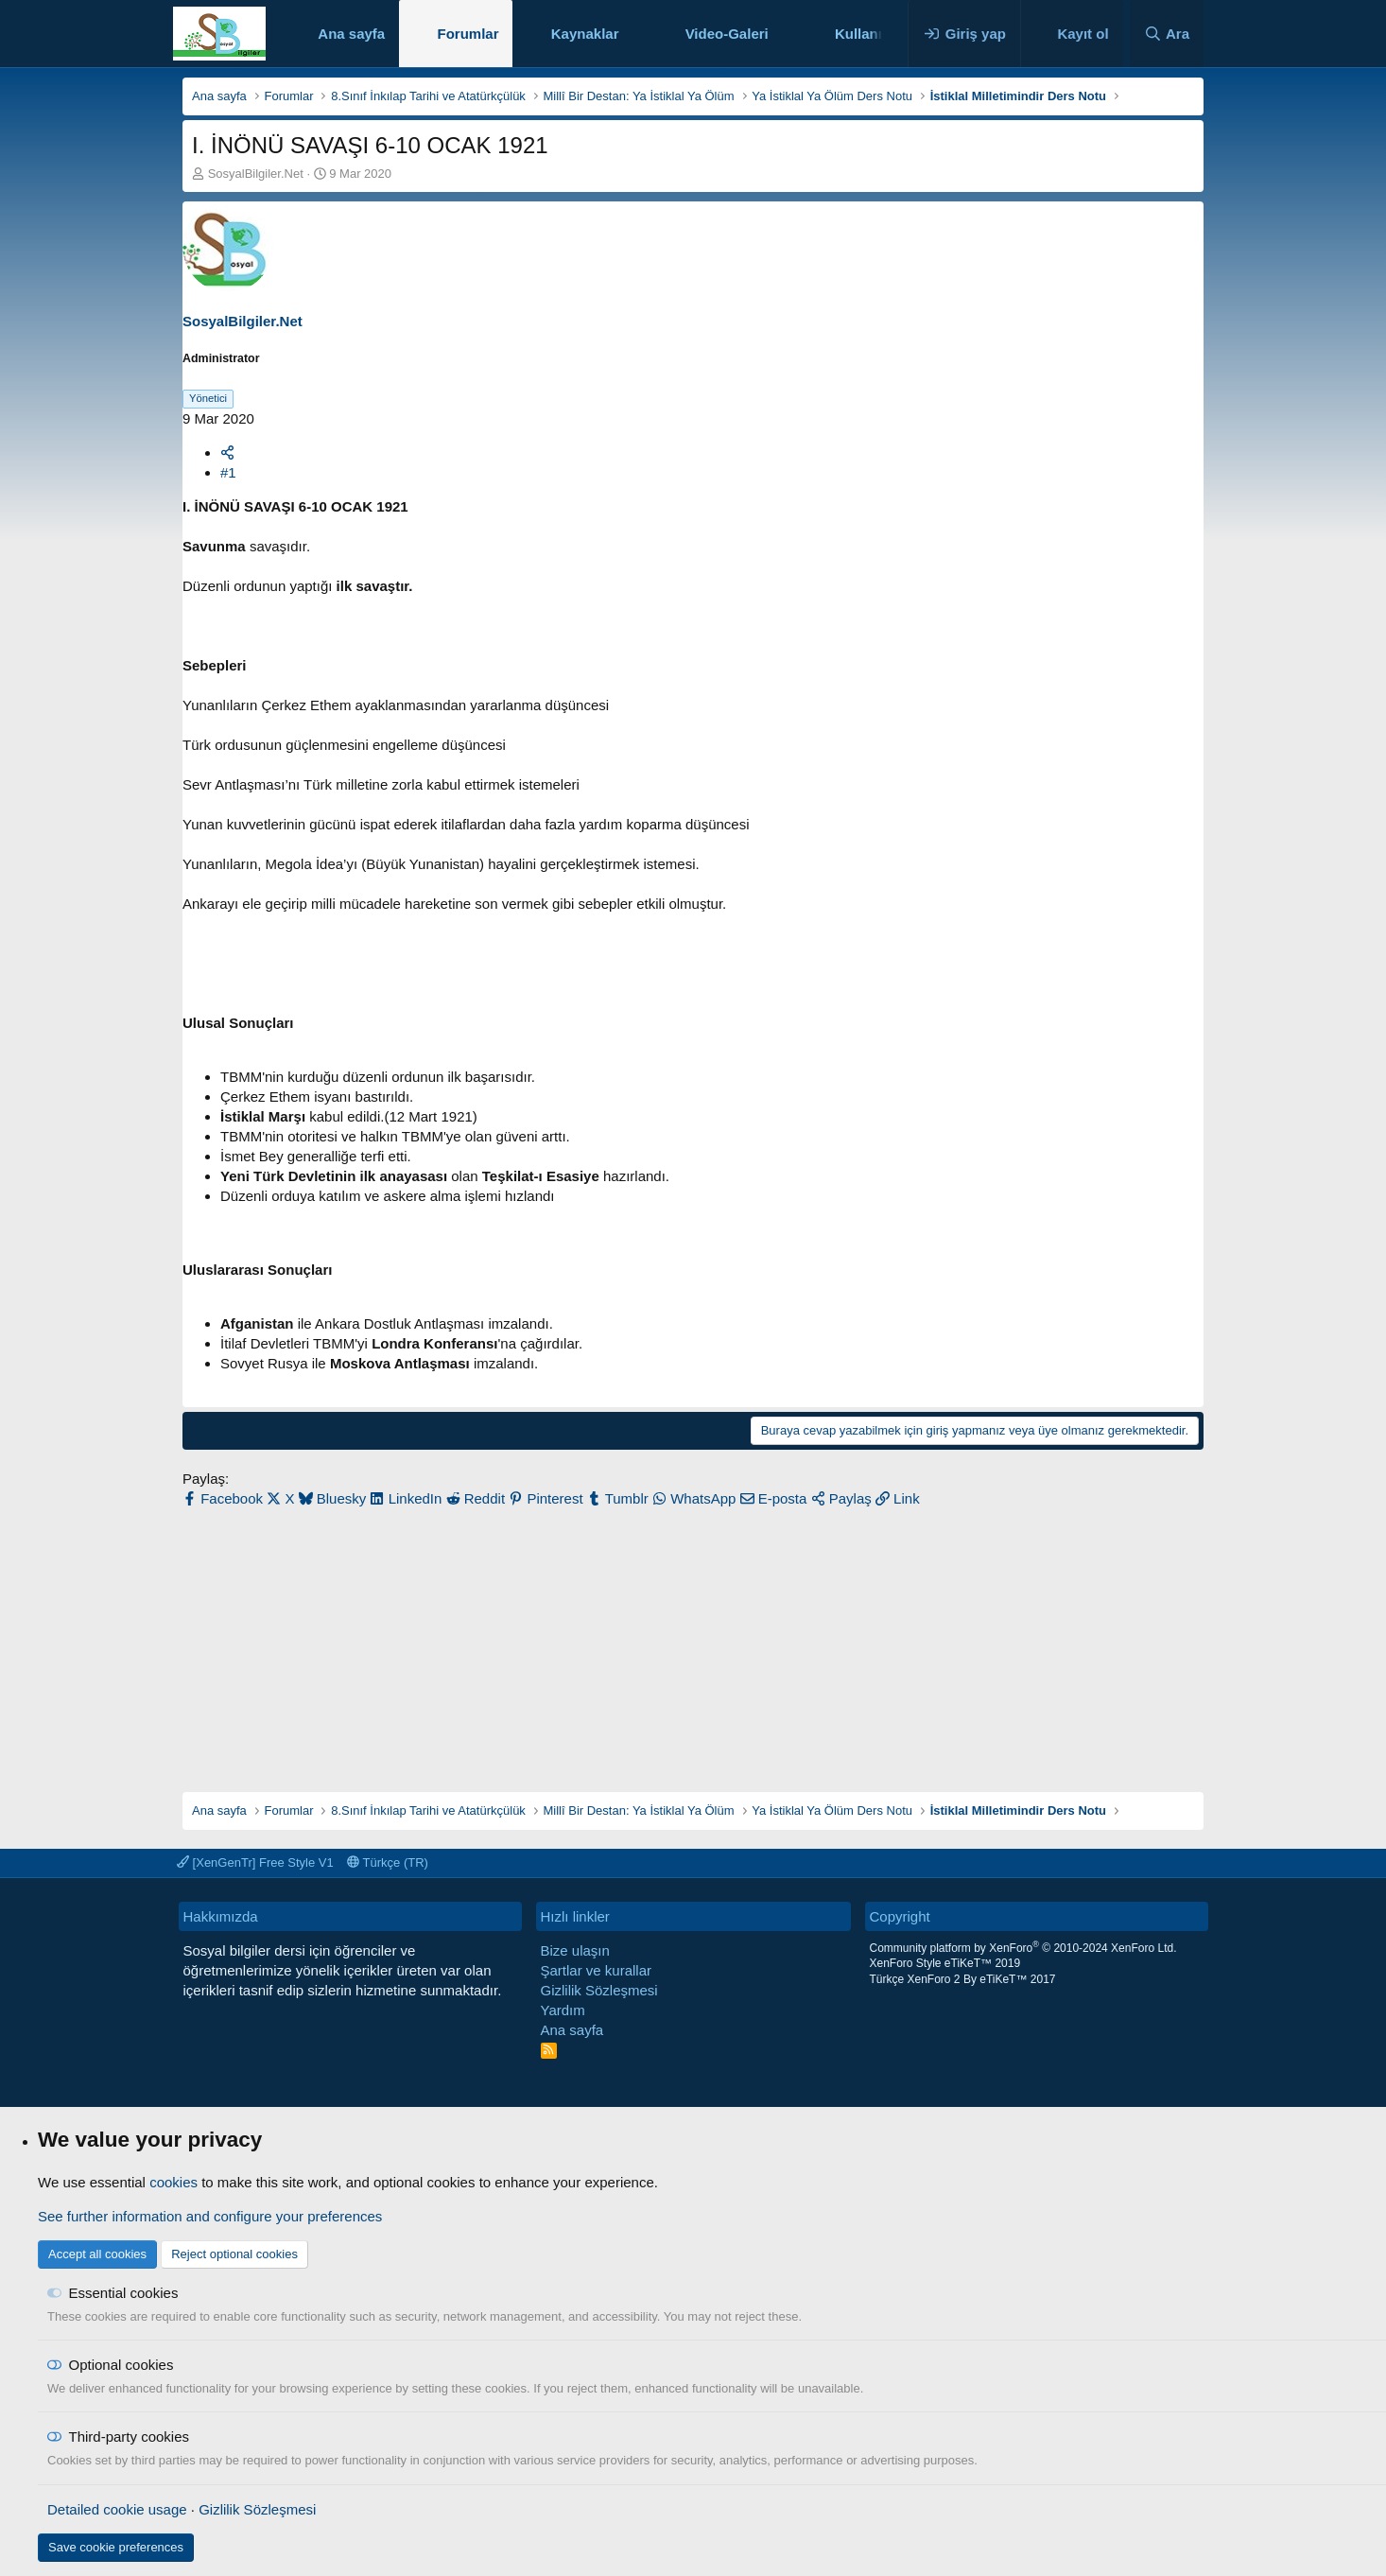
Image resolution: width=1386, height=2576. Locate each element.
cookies (173, 2182)
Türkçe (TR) (387, 1862)
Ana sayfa (351, 34)
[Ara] (1167, 33)
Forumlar (467, 34)
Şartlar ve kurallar (596, 1970)
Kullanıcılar (873, 34)
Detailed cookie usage (117, 2509)
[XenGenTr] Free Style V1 (255, 1862)
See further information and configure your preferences (210, 2216)
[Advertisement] (693, 1640)
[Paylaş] (227, 452)
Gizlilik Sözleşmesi (599, 1990)
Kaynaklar (585, 34)
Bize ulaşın (575, 1950)
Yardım (563, 2010)
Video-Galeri (727, 34)
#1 (228, 472)
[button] (633, 33)
